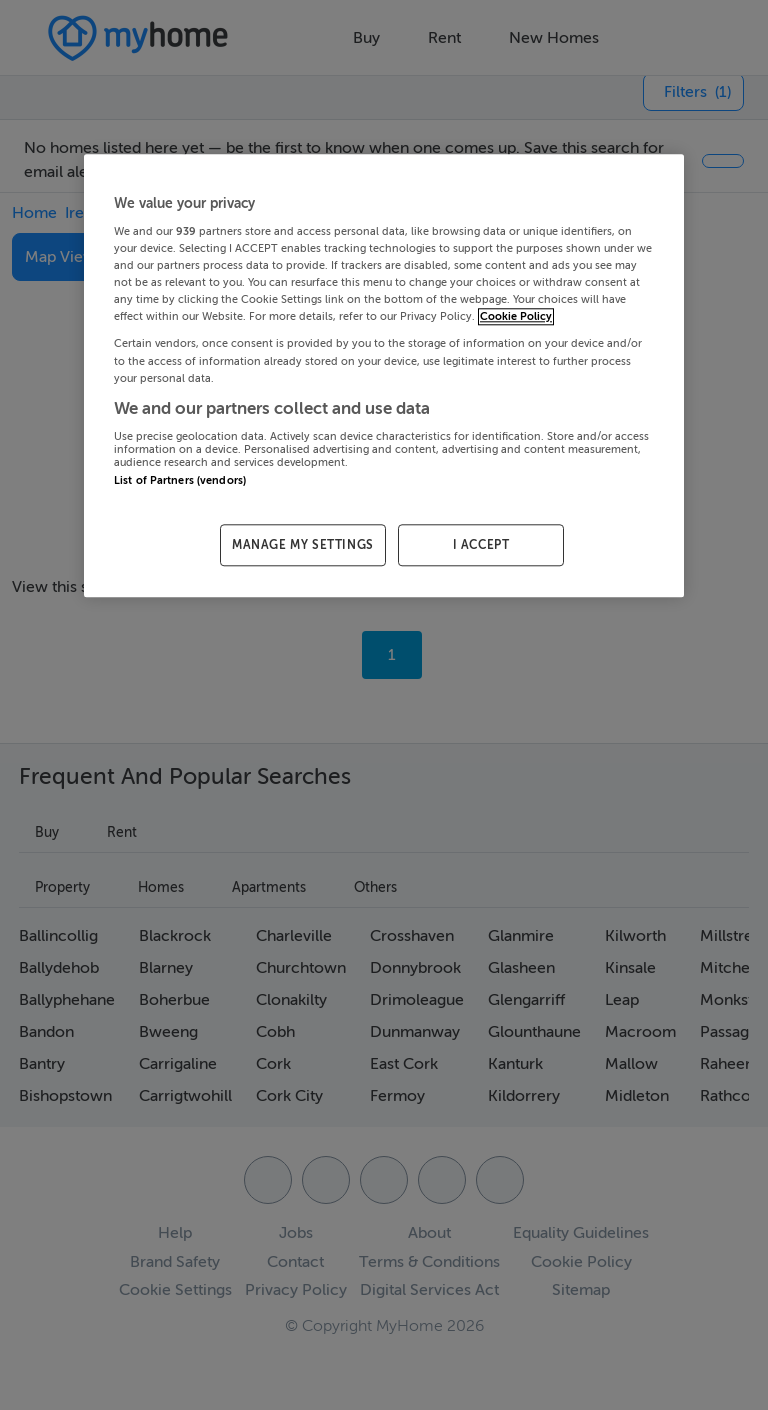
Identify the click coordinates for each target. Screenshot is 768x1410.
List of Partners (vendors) (180, 480)
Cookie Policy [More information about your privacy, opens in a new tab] (516, 317)
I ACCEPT (481, 545)
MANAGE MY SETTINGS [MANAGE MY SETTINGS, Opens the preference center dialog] (303, 545)
